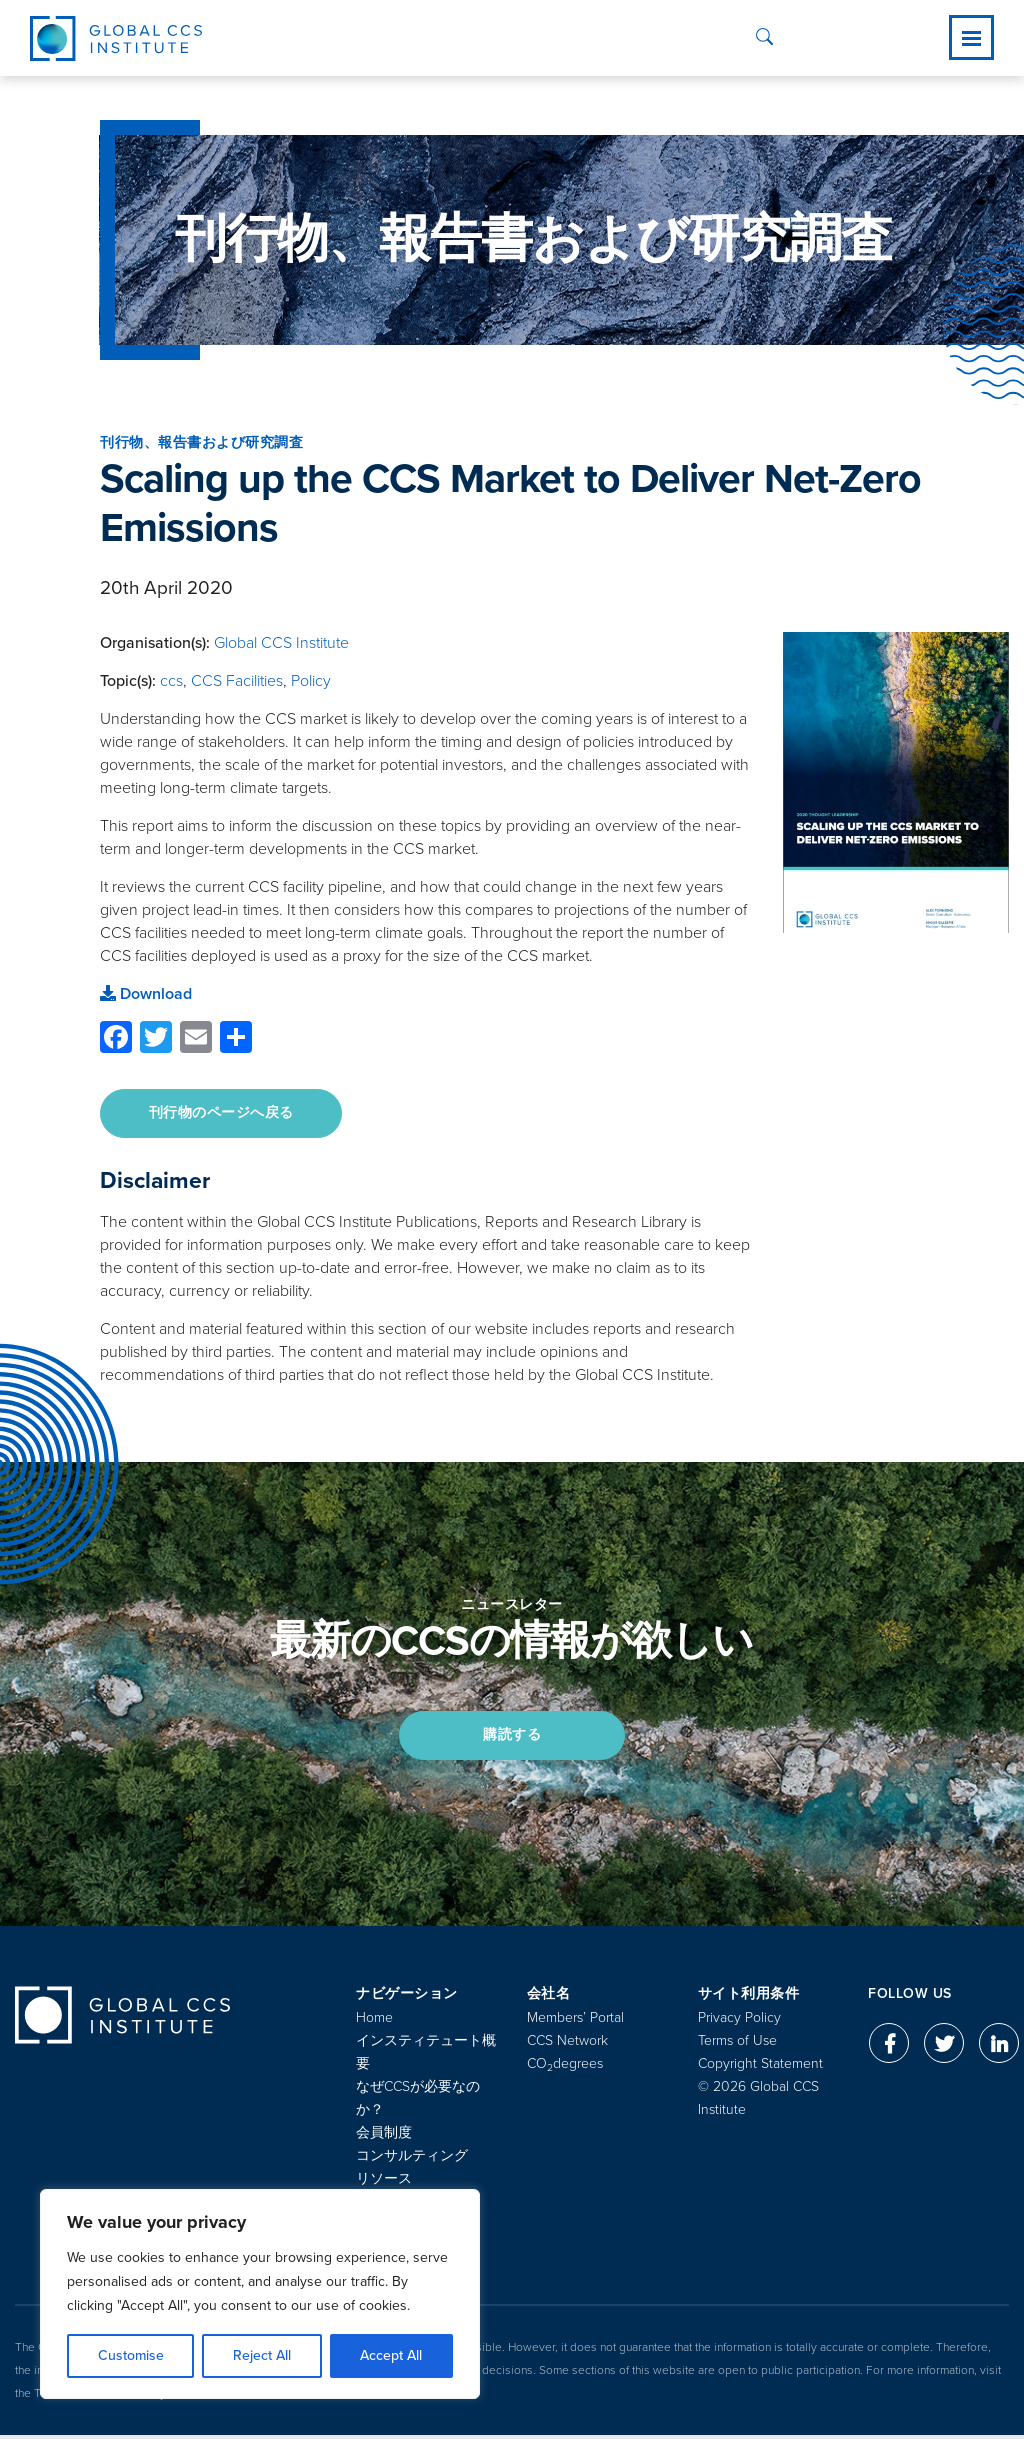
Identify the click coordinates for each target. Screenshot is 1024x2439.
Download (146, 994)
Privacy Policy (739, 2021)
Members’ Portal (575, 2021)
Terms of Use (737, 2044)
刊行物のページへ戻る (222, 1113)
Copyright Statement (760, 2067)
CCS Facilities (237, 681)
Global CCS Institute (281, 643)
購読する (512, 1737)
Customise (131, 2355)
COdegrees (565, 2067)
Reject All (262, 2355)
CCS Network (567, 2044)
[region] (260, 2294)
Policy (311, 681)
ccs (171, 681)
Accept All (391, 2355)
